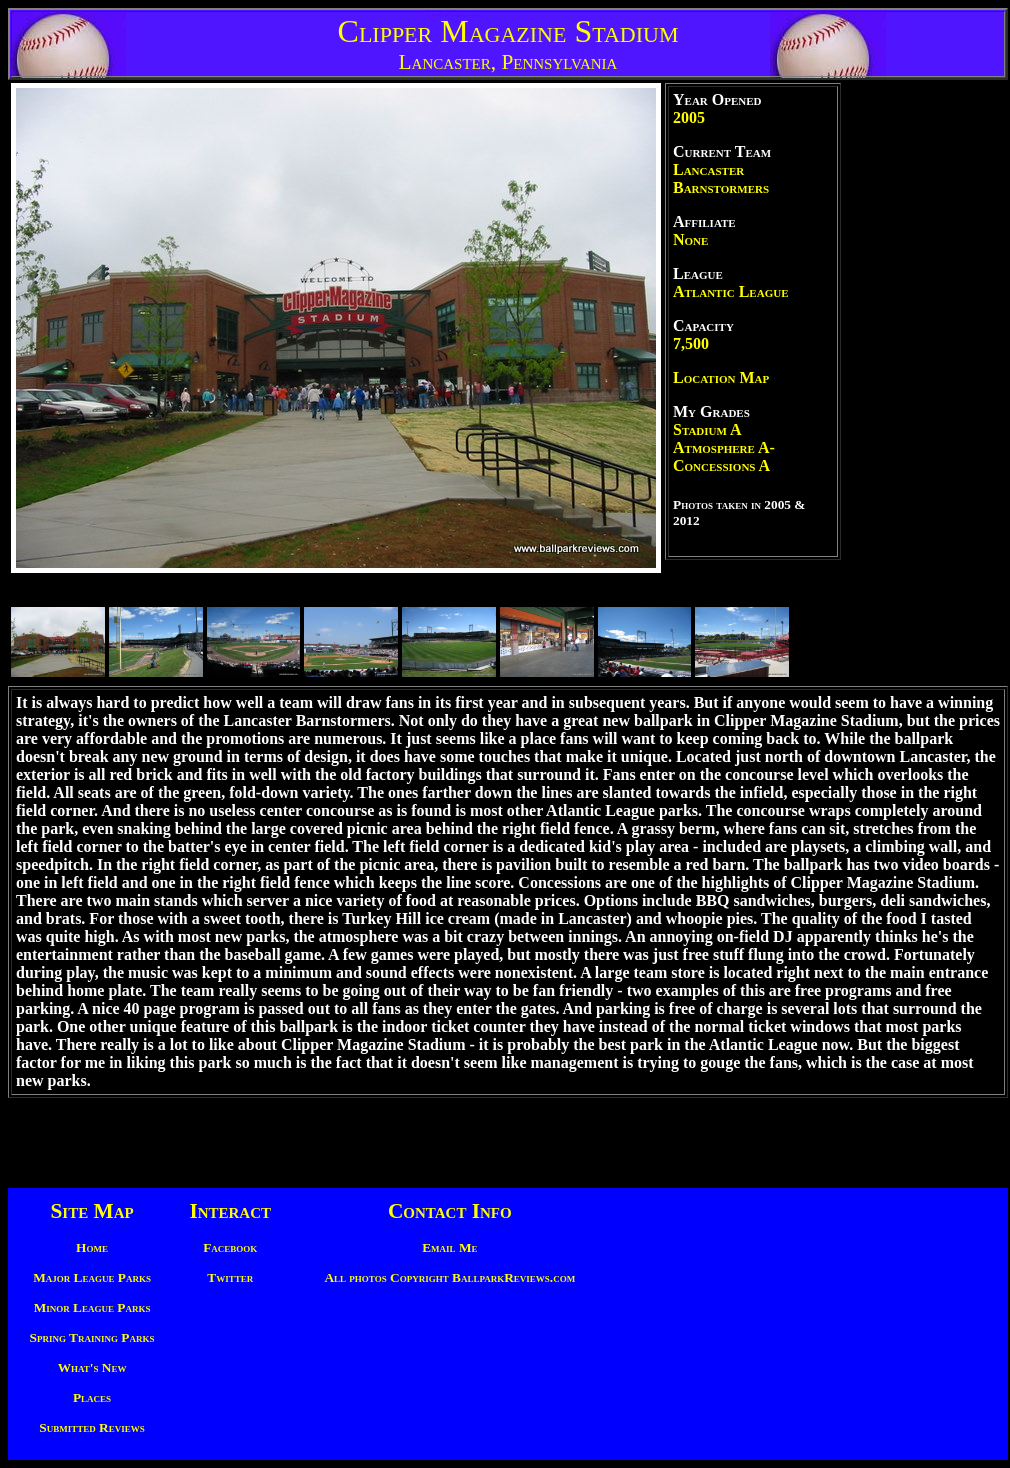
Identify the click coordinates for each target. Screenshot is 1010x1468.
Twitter (230, 1277)
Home (92, 1247)
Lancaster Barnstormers (721, 178)
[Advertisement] (925, 383)
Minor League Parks (92, 1307)
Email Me (449, 1247)
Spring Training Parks (92, 1337)
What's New (92, 1367)
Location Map (721, 377)
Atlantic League (730, 291)
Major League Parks (92, 1277)
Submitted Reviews (91, 1427)
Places (92, 1397)
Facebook (230, 1247)
